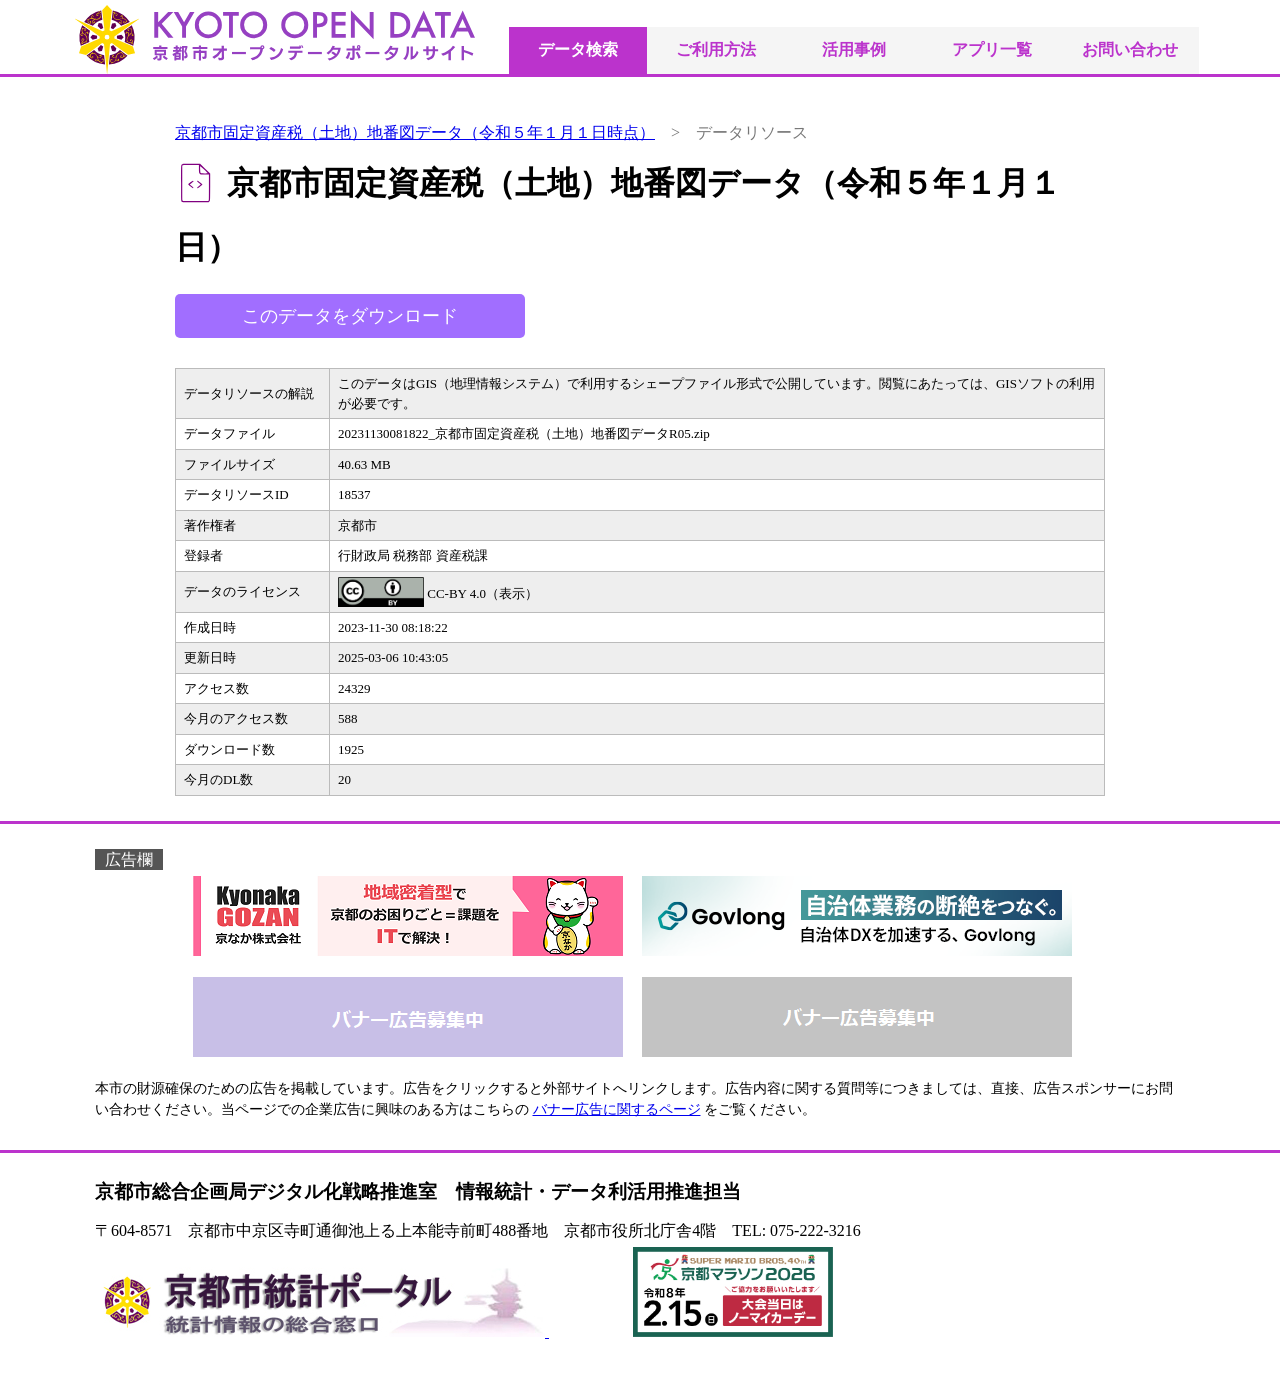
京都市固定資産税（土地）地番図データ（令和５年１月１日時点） (415, 132)
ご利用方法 (716, 49)
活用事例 (854, 49)
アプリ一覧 (992, 49)
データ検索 (578, 49)
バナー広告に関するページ (617, 1109)
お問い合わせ (1130, 49)
